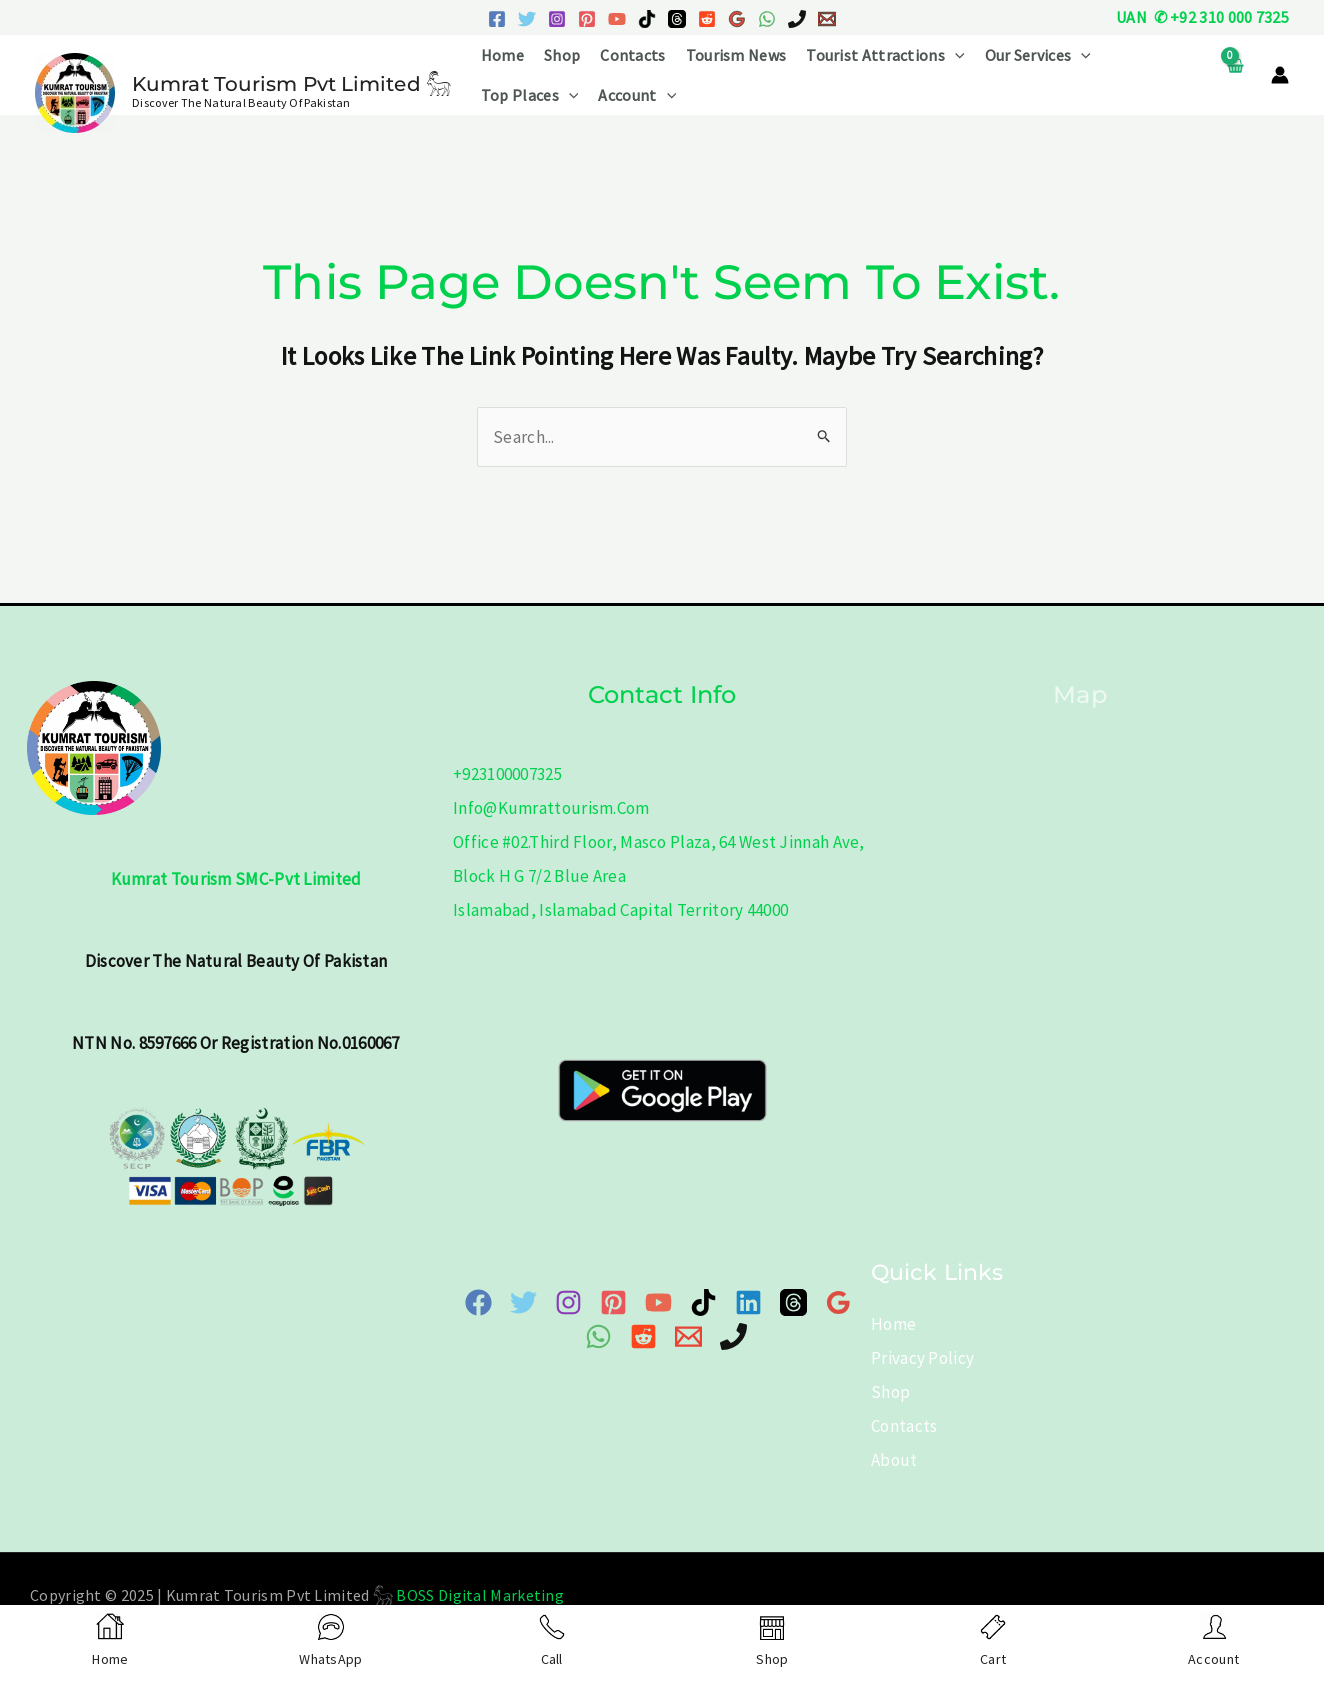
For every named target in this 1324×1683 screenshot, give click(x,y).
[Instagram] (557, 19)
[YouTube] (617, 19)
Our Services (1038, 55)
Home (502, 55)
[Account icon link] (1280, 75)
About (894, 1460)
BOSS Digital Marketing (480, 1595)
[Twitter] (527, 19)
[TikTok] (647, 19)
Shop (562, 55)
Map (1079, 694)
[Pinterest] (587, 19)
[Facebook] (497, 19)
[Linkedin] (748, 1302)
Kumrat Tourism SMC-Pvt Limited (236, 879)
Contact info (662, 694)
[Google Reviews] (737, 19)
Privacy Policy (922, 1358)
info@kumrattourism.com (551, 808)
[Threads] (677, 19)
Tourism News (736, 55)
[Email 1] (827, 19)
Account (637, 95)
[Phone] (733, 1336)
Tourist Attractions (885, 55)
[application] (955, 55)
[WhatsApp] (767, 19)
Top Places (530, 95)
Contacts (632, 55)
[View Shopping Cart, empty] (1234, 75)
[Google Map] (838, 1302)
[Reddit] (707, 19)
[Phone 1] (797, 19)
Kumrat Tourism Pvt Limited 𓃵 (291, 84)
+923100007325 (507, 774)
